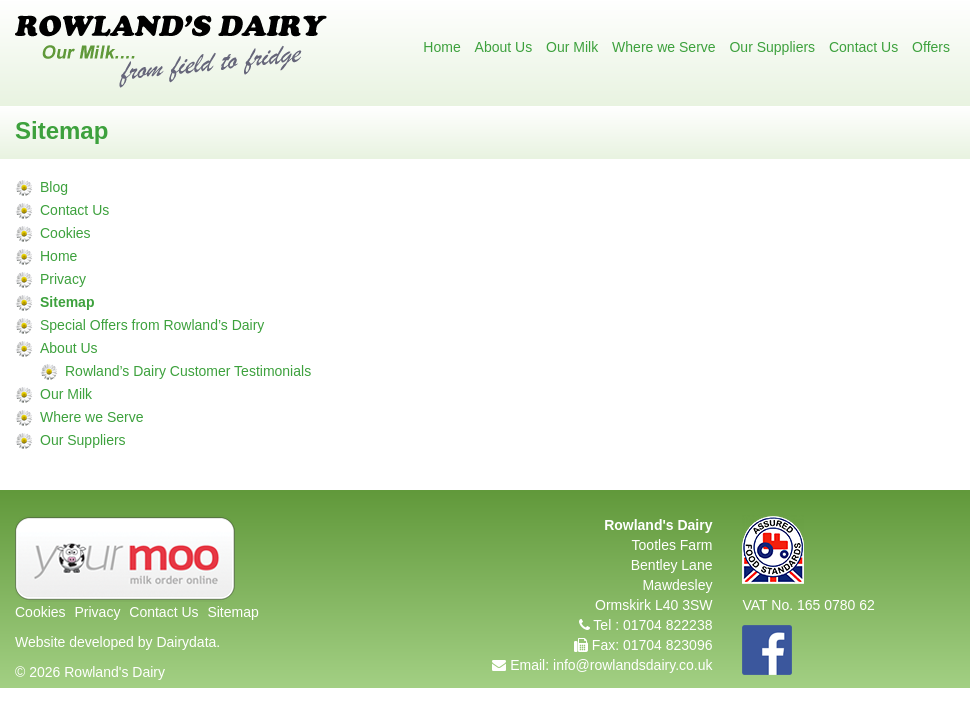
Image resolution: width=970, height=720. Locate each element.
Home (441, 47)
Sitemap (67, 302)
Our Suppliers (772, 47)
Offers (931, 47)
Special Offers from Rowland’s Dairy (152, 325)
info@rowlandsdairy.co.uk (632, 665)
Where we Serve (663, 47)
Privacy (63, 279)
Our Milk (572, 47)
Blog (54, 187)
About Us (504, 47)
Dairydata (186, 642)
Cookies (65, 233)
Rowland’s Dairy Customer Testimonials (188, 371)
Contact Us (863, 47)
